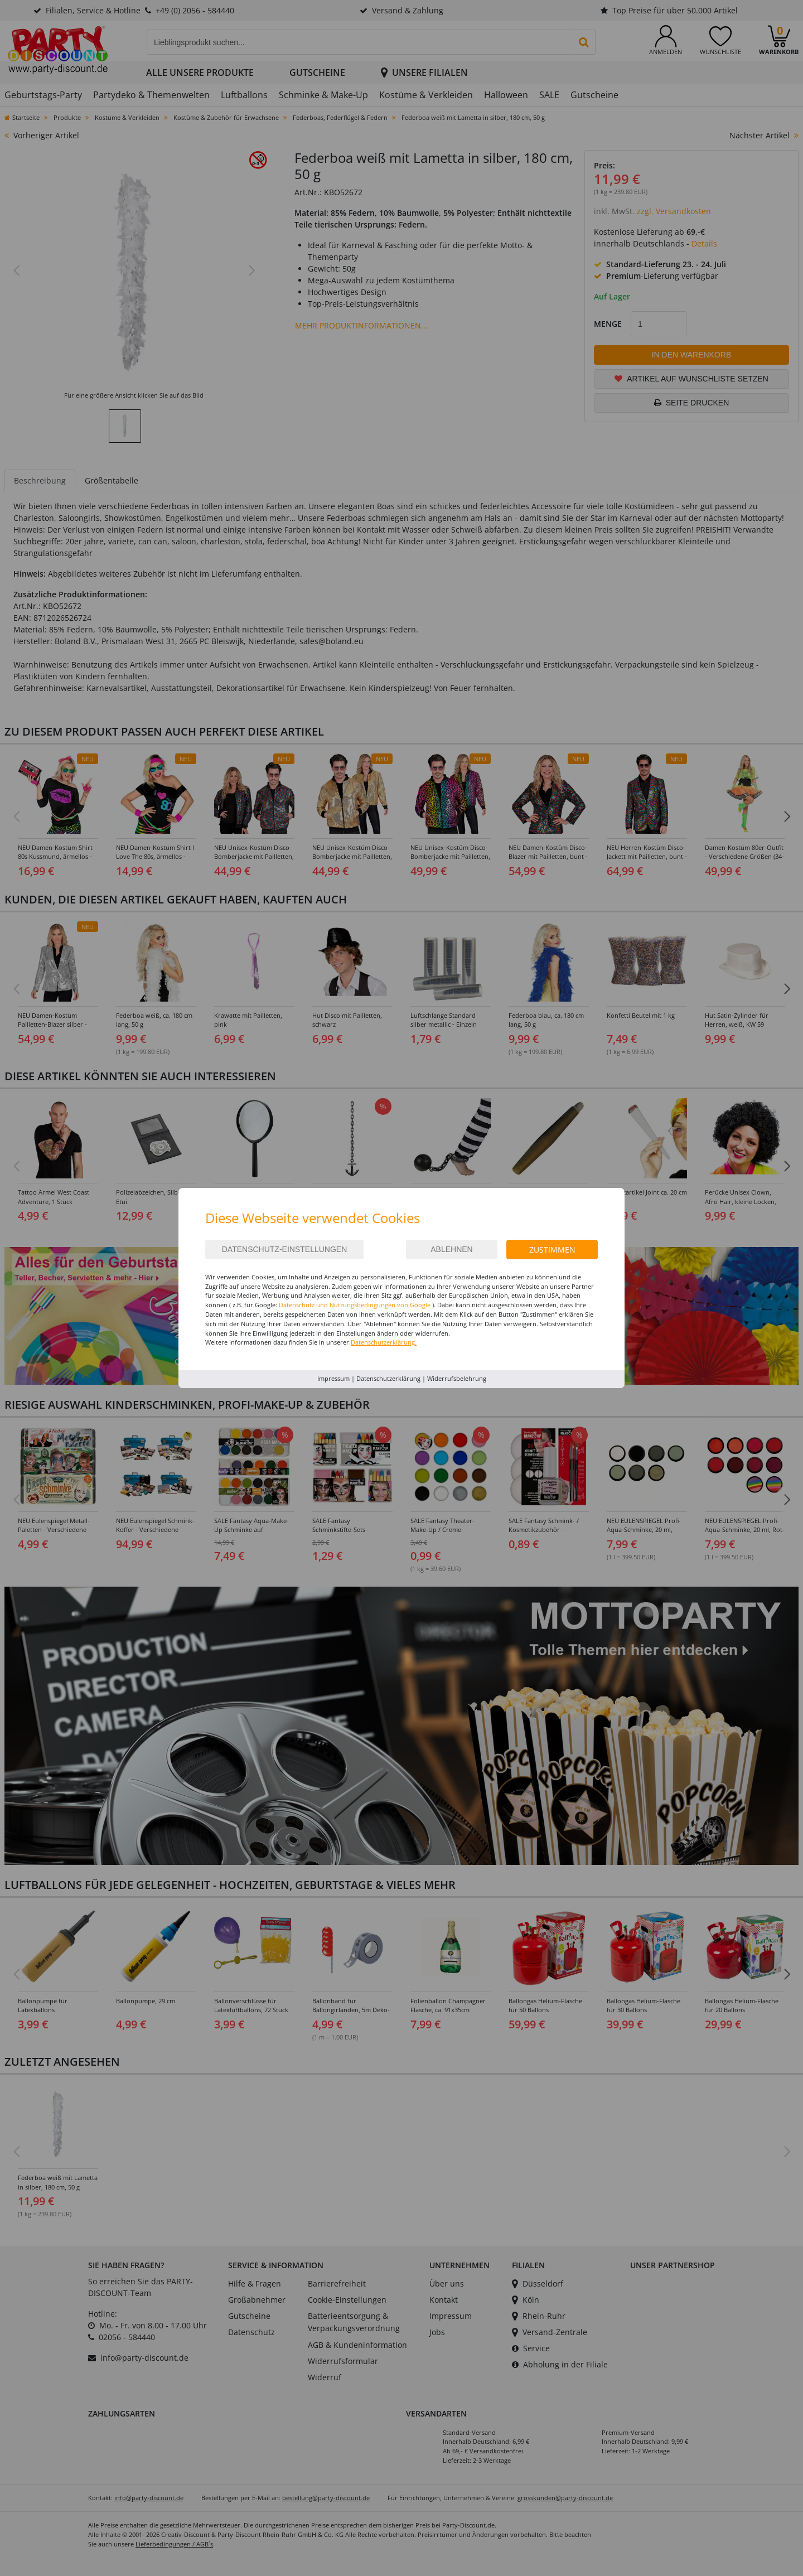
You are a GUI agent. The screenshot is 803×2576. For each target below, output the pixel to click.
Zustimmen (552, 1249)
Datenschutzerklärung (388, 1378)
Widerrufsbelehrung (456, 1378)
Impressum (333, 1378)
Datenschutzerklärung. (384, 1342)
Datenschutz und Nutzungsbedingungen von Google (354, 1305)
